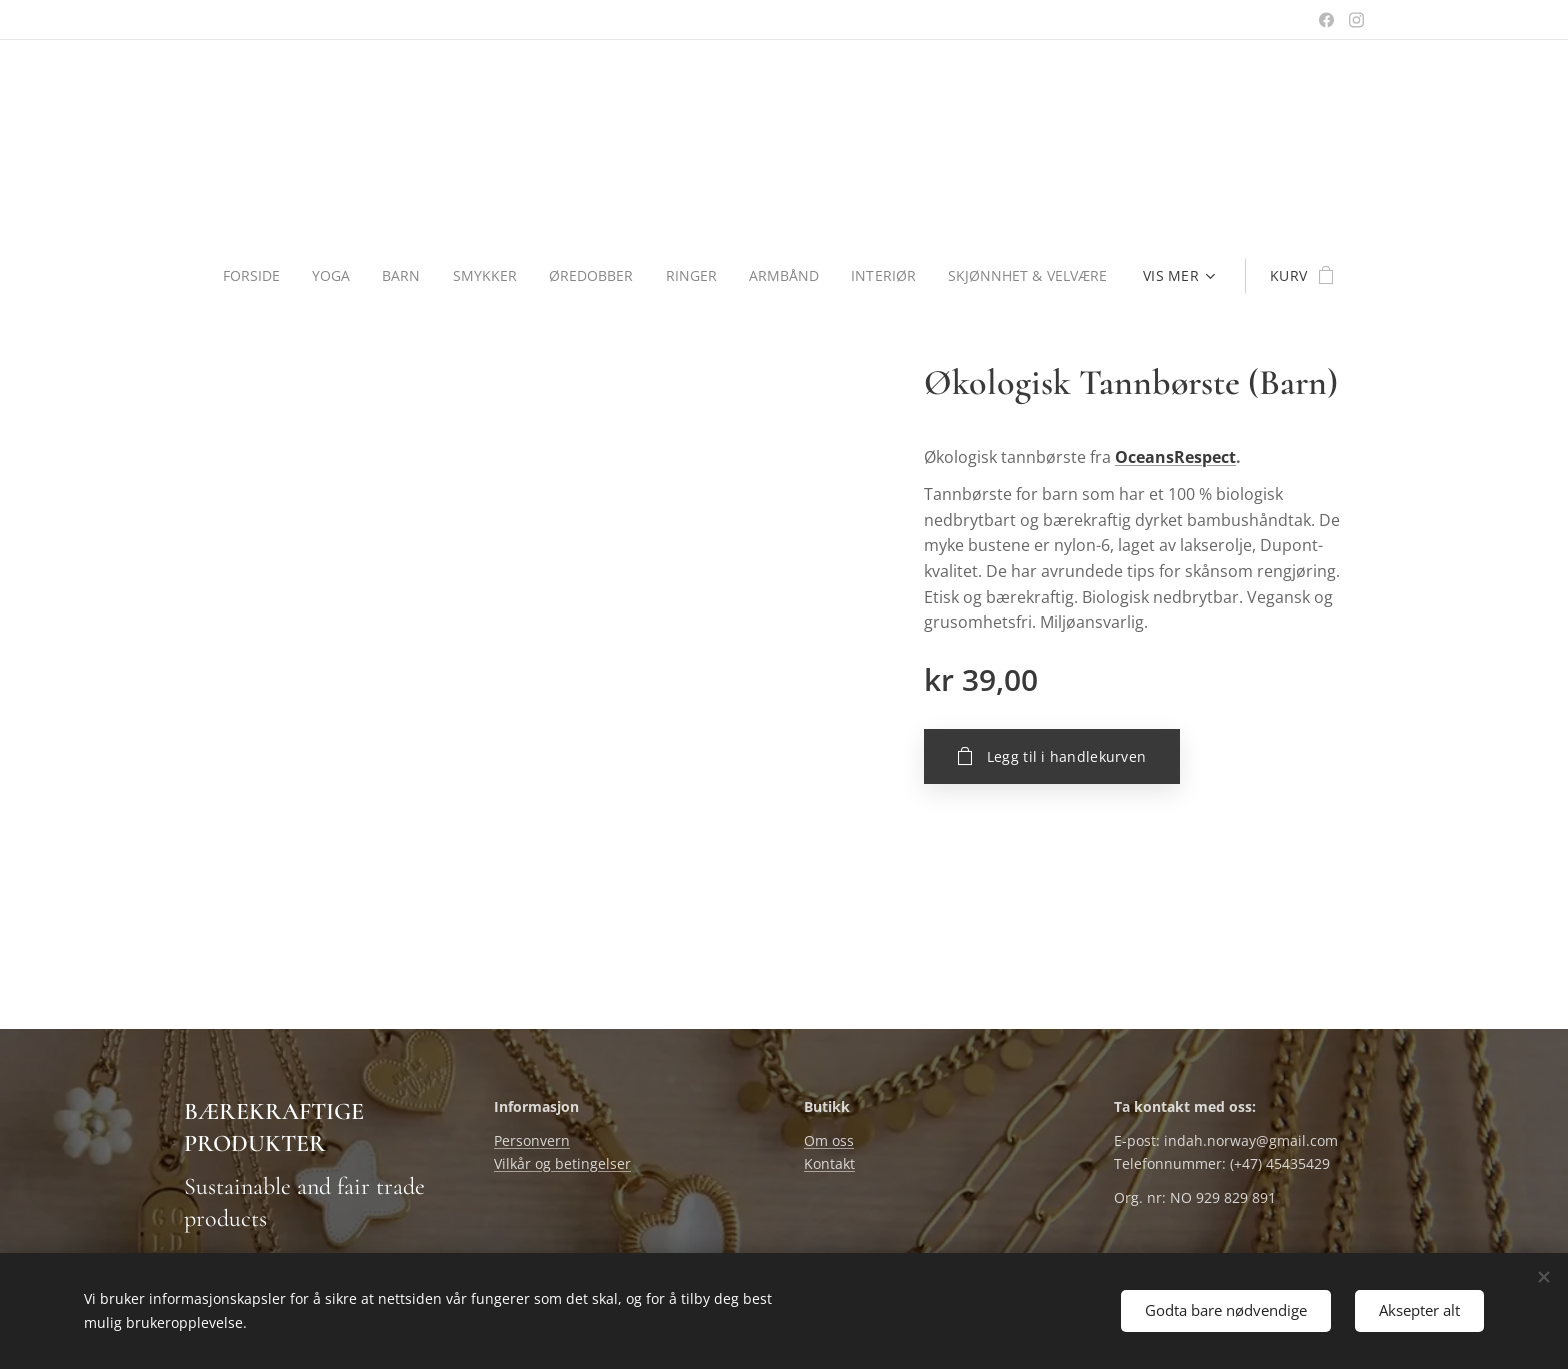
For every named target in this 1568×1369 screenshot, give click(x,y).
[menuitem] (252, 276)
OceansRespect (1175, 457)
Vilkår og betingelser (562, 1163)
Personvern (532, 1141)
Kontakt (829, 1163)
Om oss (829, 1141)
